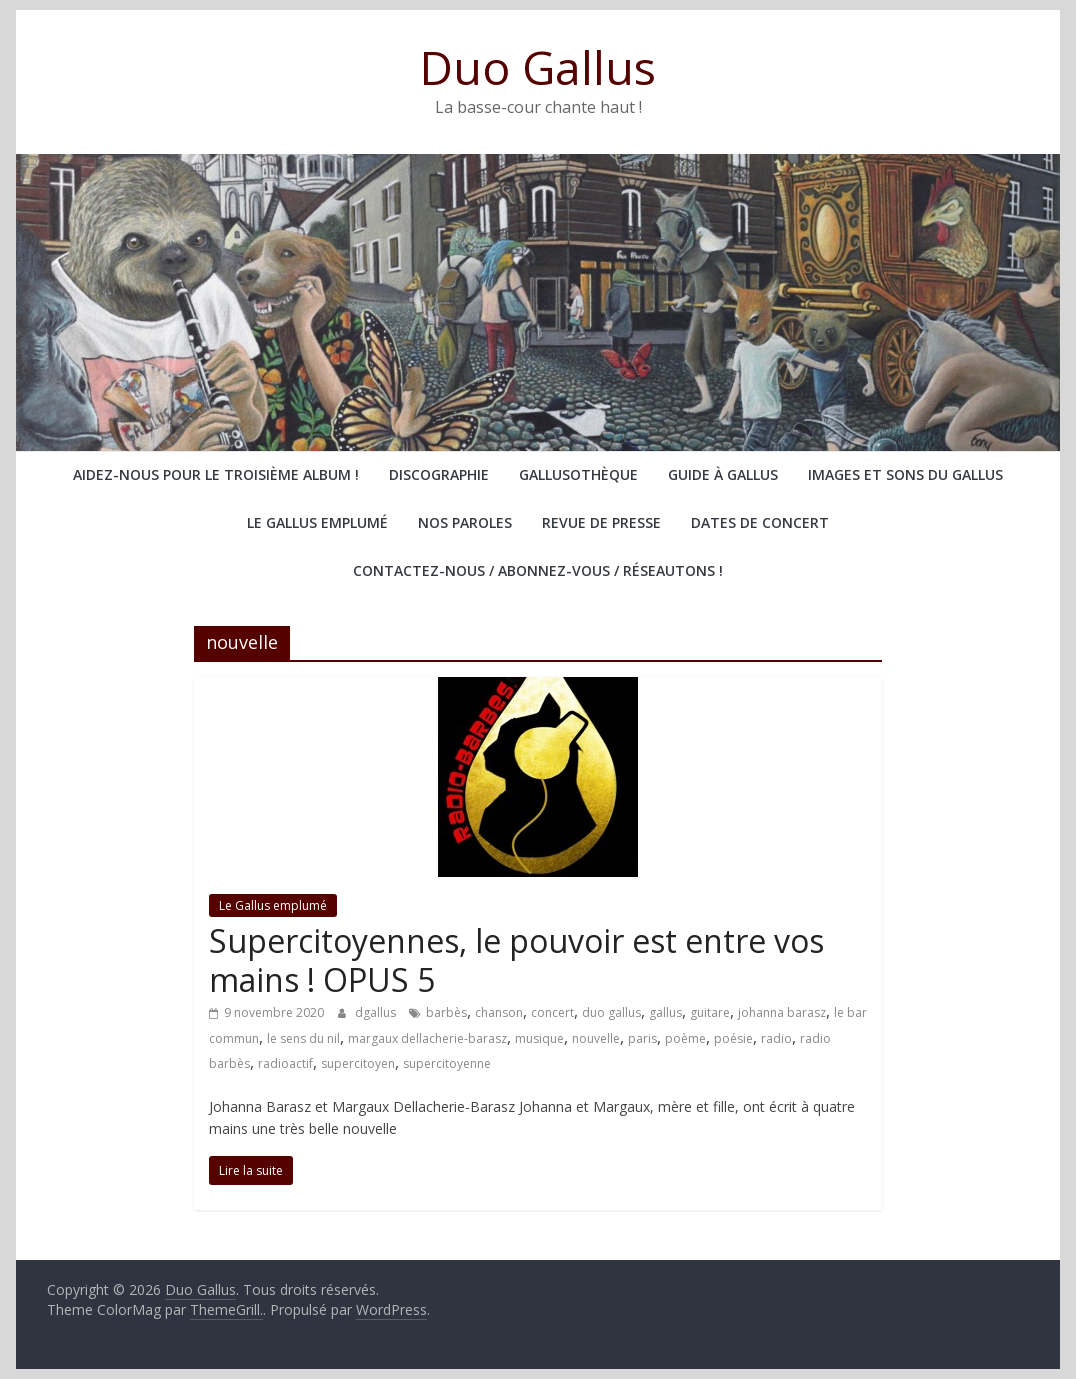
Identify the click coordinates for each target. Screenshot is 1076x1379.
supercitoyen (358, 1063)
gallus (665, 1012)
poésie (733, 1038)
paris (642, 1038)
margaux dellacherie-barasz (427, 1038)
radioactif (285, 1063)
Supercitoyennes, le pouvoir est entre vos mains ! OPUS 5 (516, 959)
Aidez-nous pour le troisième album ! (216, 474)
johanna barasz (782, 1012)
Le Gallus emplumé (317, 522)
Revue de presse (601, 522)
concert (552, 1012)
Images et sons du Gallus (905, 474)
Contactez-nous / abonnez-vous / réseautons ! (538, 570)
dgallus (377, 1012)
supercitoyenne (447, 1063)
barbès (446, 1012)
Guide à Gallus (723, 474)
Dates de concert (760, 522)
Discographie (439, 474)
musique (539, 1038)
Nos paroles (465, 522)
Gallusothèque (578, 474)
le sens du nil (303, 1038)
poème (685, 1038)
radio (776, 1038)
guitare (710, 1012)
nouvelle (596, 1038)
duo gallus (611, 1012)
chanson (499, 1012)
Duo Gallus (538, 67)
